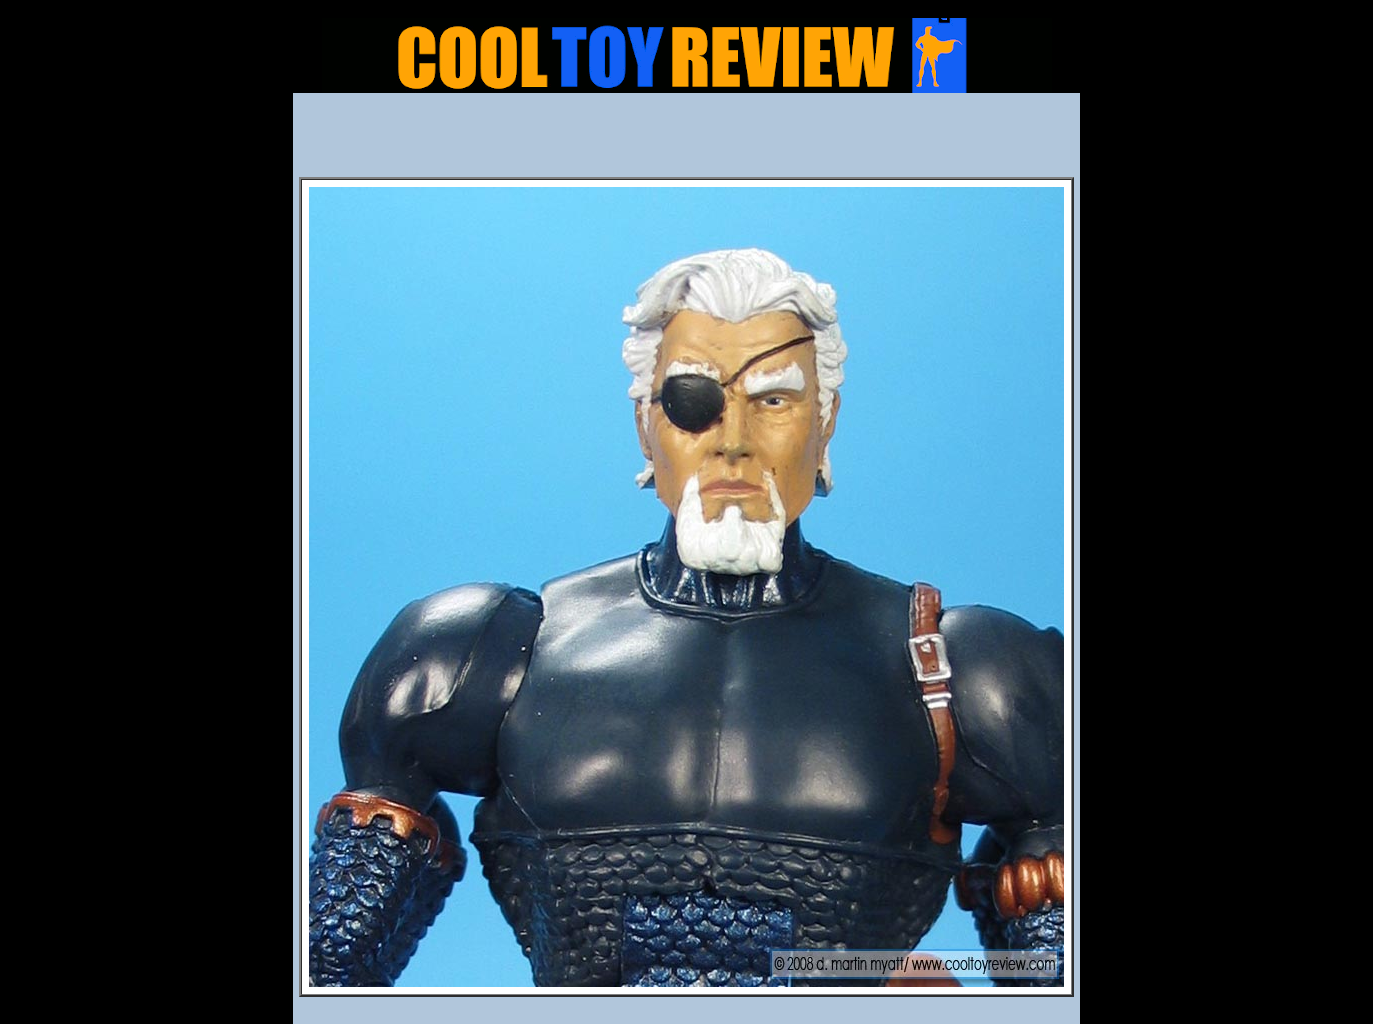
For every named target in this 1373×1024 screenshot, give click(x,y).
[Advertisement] (687, 141)
